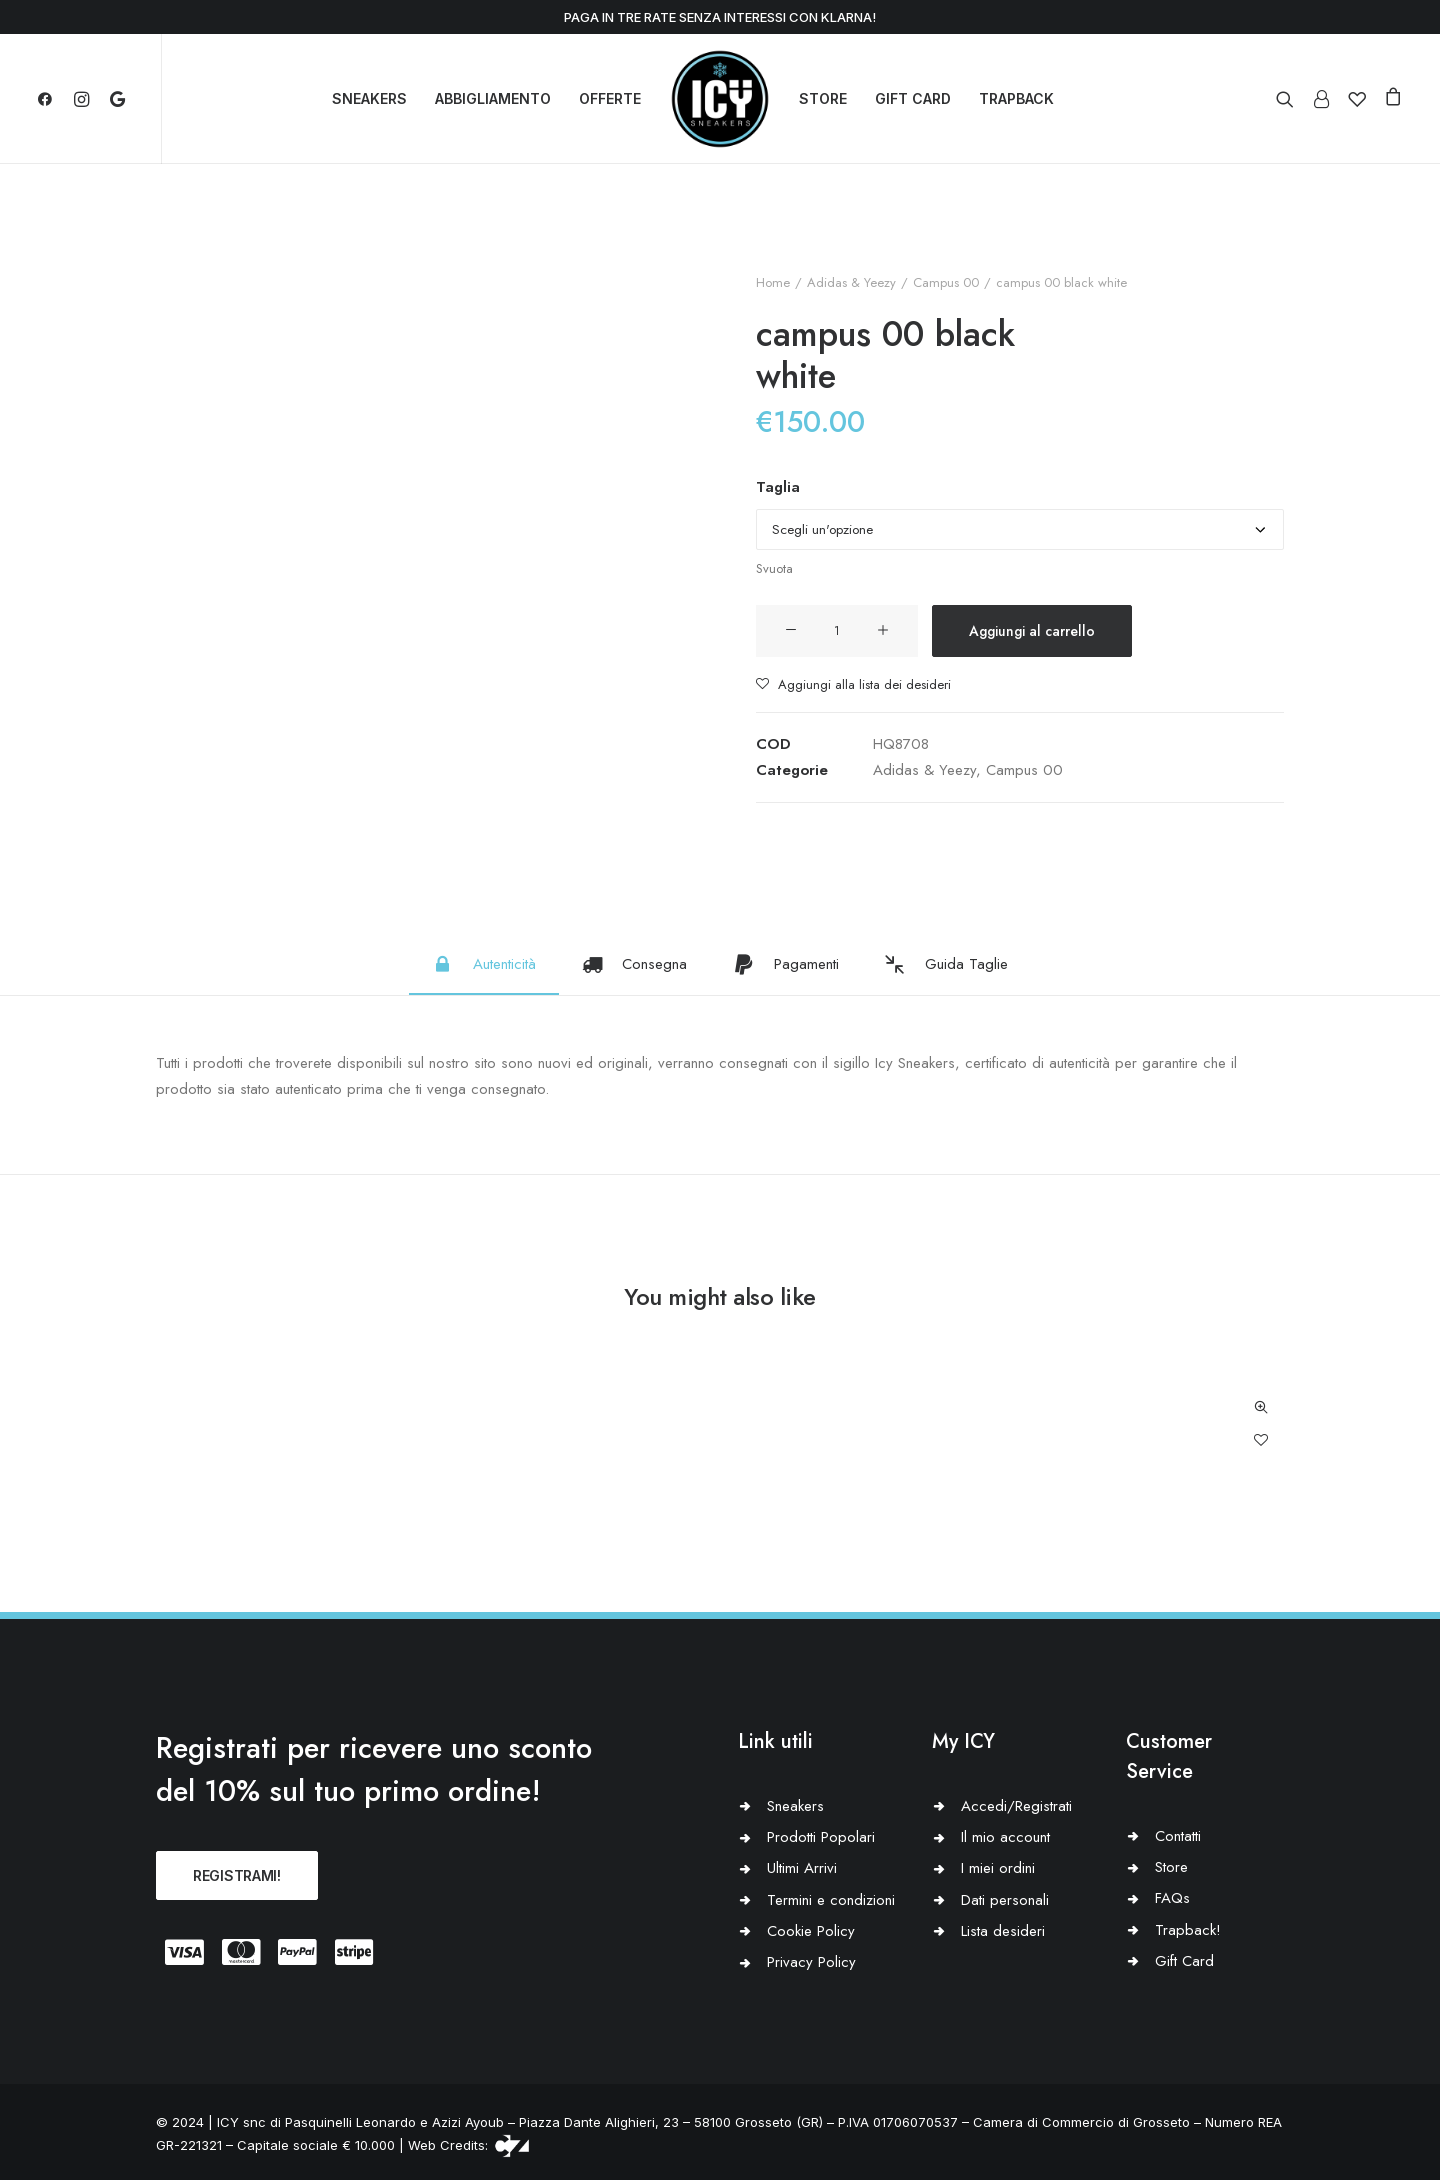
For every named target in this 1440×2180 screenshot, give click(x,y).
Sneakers (795, 1806)
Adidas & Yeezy (851, 282)
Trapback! (1188, 1930)
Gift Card (1184, 1961)
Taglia (778, 487)
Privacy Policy (811, 1962)
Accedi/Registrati (1016, 1806)
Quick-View (1260, 1407)
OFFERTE (610, 98)
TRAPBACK (1016, 98)
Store (1171, 1867)
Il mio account (1005, 1837)
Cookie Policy (811, 1931)
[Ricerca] (1289, 99)
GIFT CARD (913, 98)
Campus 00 (946, 282)
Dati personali (1005, 1900)
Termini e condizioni (831, 1900)
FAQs (1172, 1898)
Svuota (774, 568)
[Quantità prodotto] (837, 631)
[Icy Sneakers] (720, 99)
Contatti (1178, 1836)
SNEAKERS (369, 98)
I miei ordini (998, 1868)
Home (773, 282)
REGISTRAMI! (237, 1875)
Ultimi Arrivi (802, 1868)
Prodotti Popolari (821, 1837)
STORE (823, 98)
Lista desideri (1003, 1931)
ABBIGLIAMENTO (493, 98)
